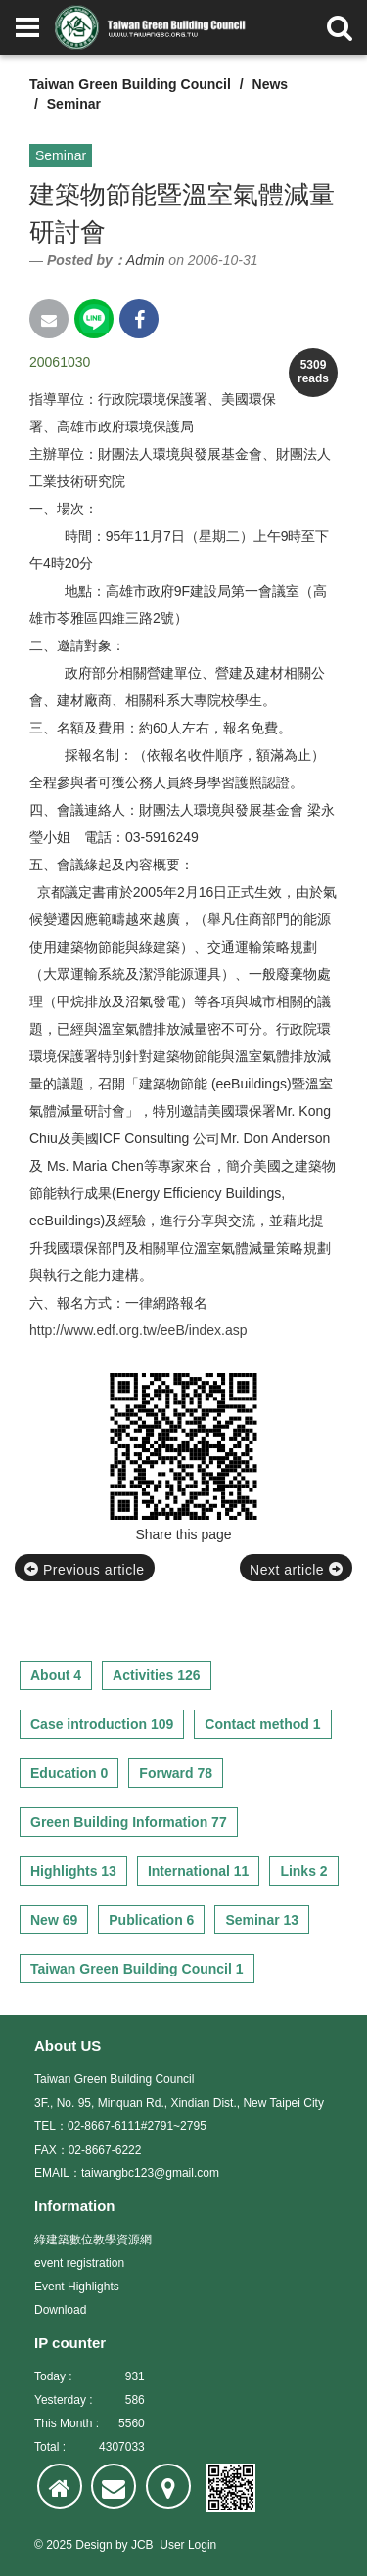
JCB (142, 2545)
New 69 (53, 1920)
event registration (79, 2263)
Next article (296, 1569)
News (270, 84)
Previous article (84, 1569)
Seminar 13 (261, 1920)
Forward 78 (175, 1773)
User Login (188, 2545)
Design (93, 2545)
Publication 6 (151, 1920)
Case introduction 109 (101, 1724)
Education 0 (69, 1773)
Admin (145, 260)
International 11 (198, 1871)
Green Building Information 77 (128, 1822)
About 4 (55, 1675)
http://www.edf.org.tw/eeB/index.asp (138, 1330)
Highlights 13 (73, 1871)
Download (60, 2310)
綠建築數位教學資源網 (93, 2239)
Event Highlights (76, 2286)
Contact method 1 (262, 1724)
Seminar (74, 103)
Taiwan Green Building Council (130, 84)
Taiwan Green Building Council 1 (137, 1968)
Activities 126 (157, 1675)
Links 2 (303, 1871)
